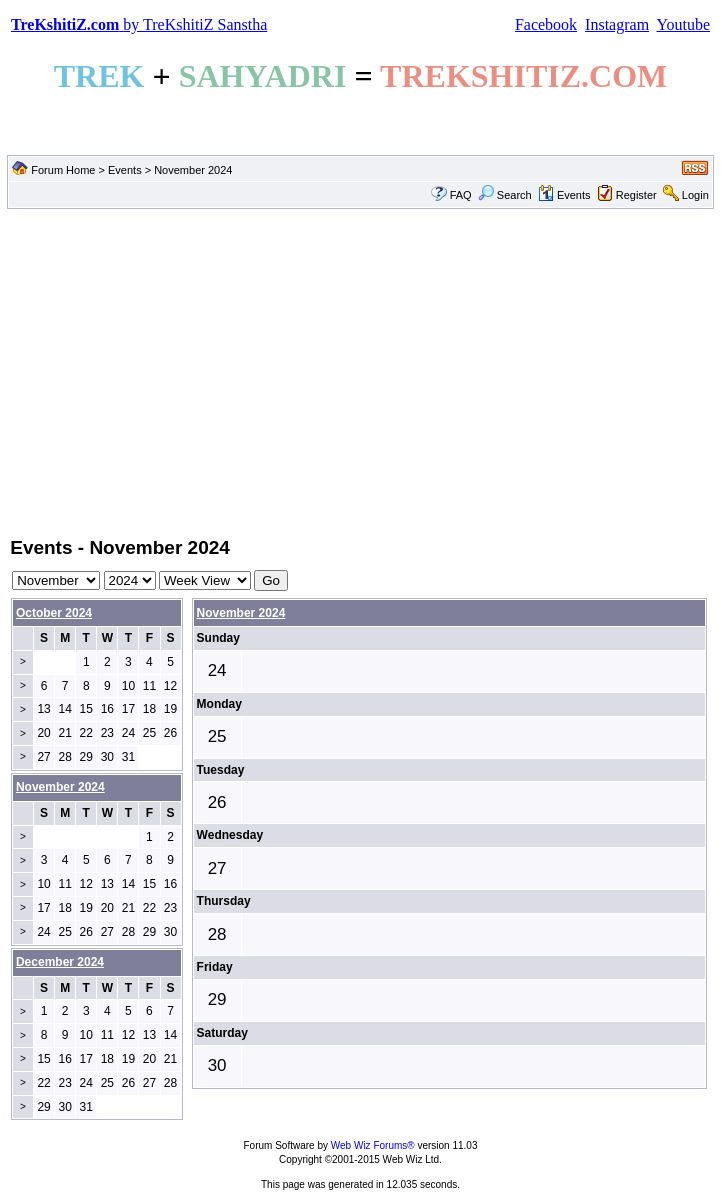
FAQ (461, 195)
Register (636, 195)
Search (505, 195)
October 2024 (54, 613)
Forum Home (63, 170)
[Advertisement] (360, 371)
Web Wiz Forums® (373, 1145)
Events (125, 170)
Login (695, 195)
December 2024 (60, 962)
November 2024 (241, 613)
